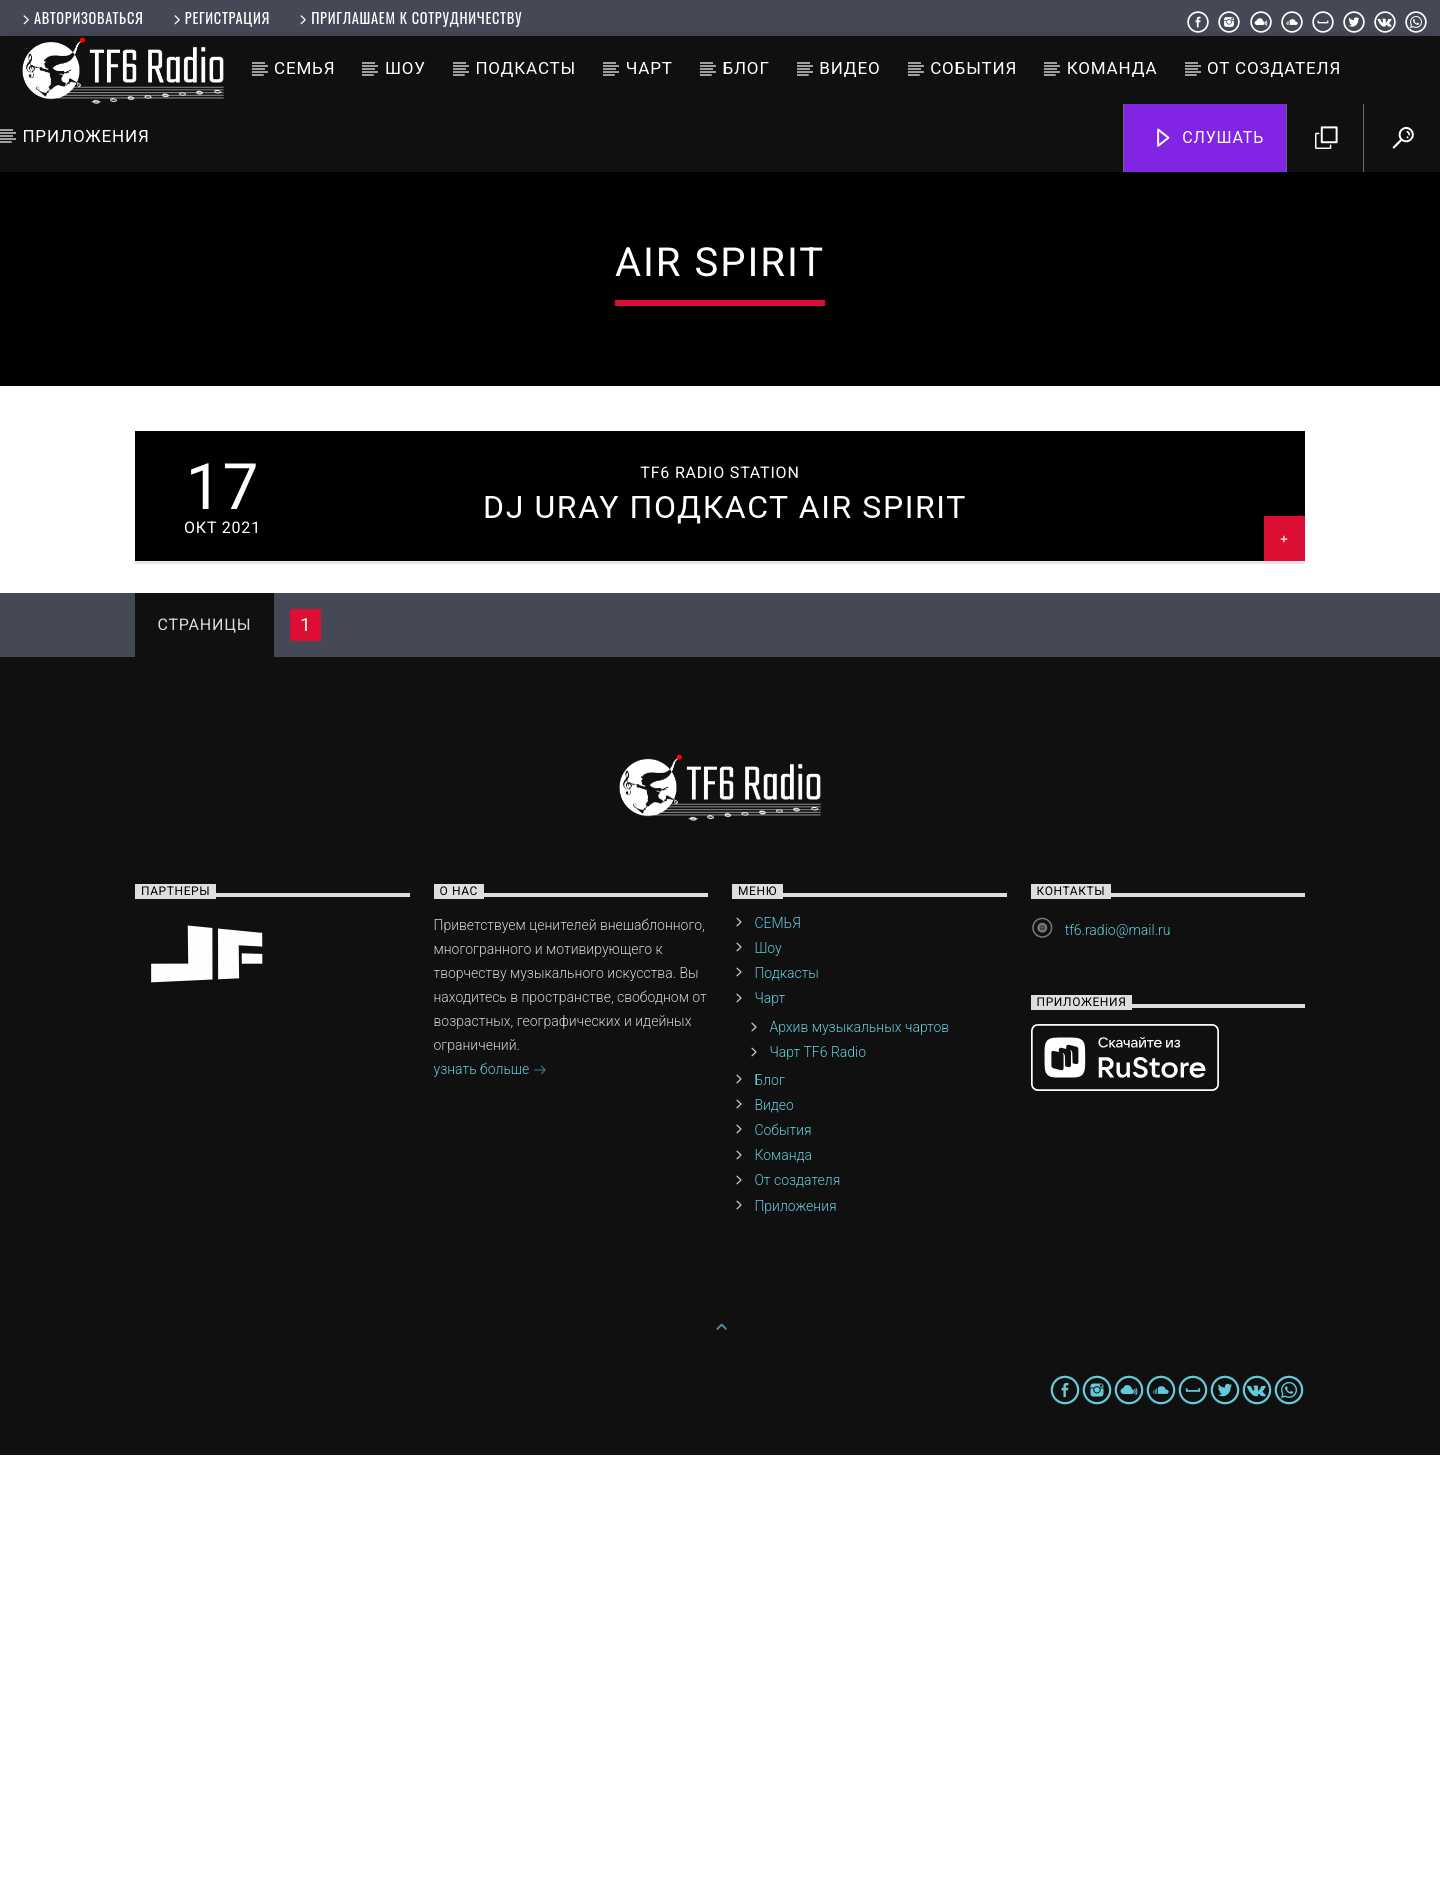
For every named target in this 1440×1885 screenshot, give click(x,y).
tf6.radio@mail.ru (1118, 1360)
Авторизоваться (81, 17)
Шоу (405, 68)
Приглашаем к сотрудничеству (409, 17)
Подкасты (525, 68)
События (973, 68)
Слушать (1208, 138)
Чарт (649, 68)
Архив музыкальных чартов (859, 1457)
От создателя (1274, 68)
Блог (745, 68)
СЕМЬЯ (304, 68)
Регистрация (220, 17)
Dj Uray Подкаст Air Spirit (725, 937)
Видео (849, 68)
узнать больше (490, 1501)
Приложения (85, 136)
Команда (1112, 68)
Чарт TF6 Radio (817, 1482)
